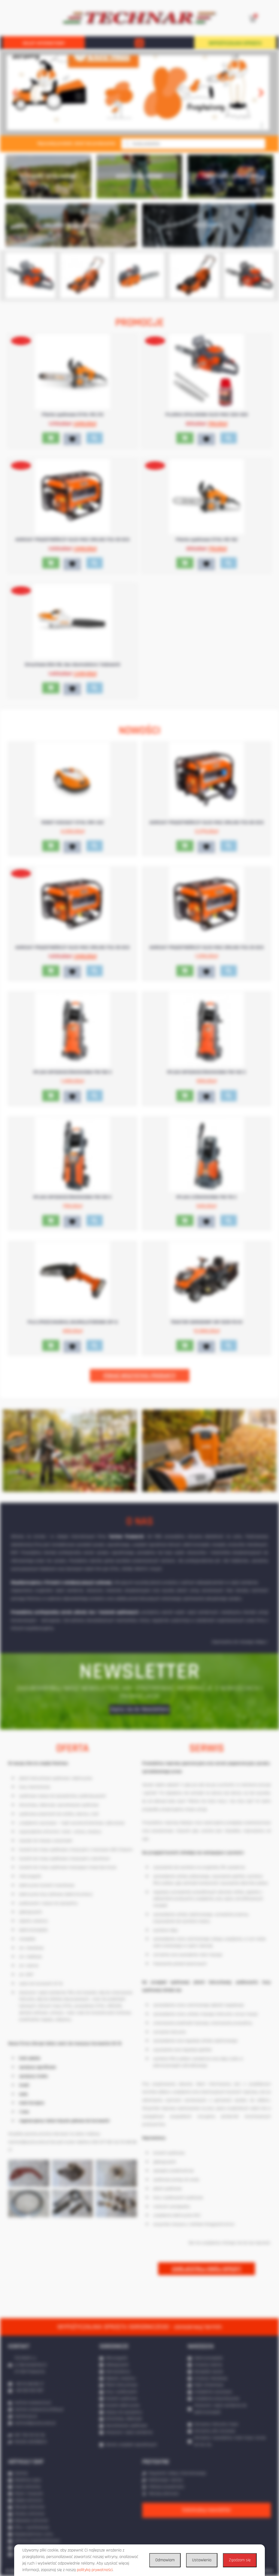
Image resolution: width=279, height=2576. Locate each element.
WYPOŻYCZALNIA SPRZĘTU (235, 43)
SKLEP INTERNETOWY (44, 43)
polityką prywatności (95, 2570)
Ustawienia (201, 2560)
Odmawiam (165, 2560)
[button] (139, 43)
